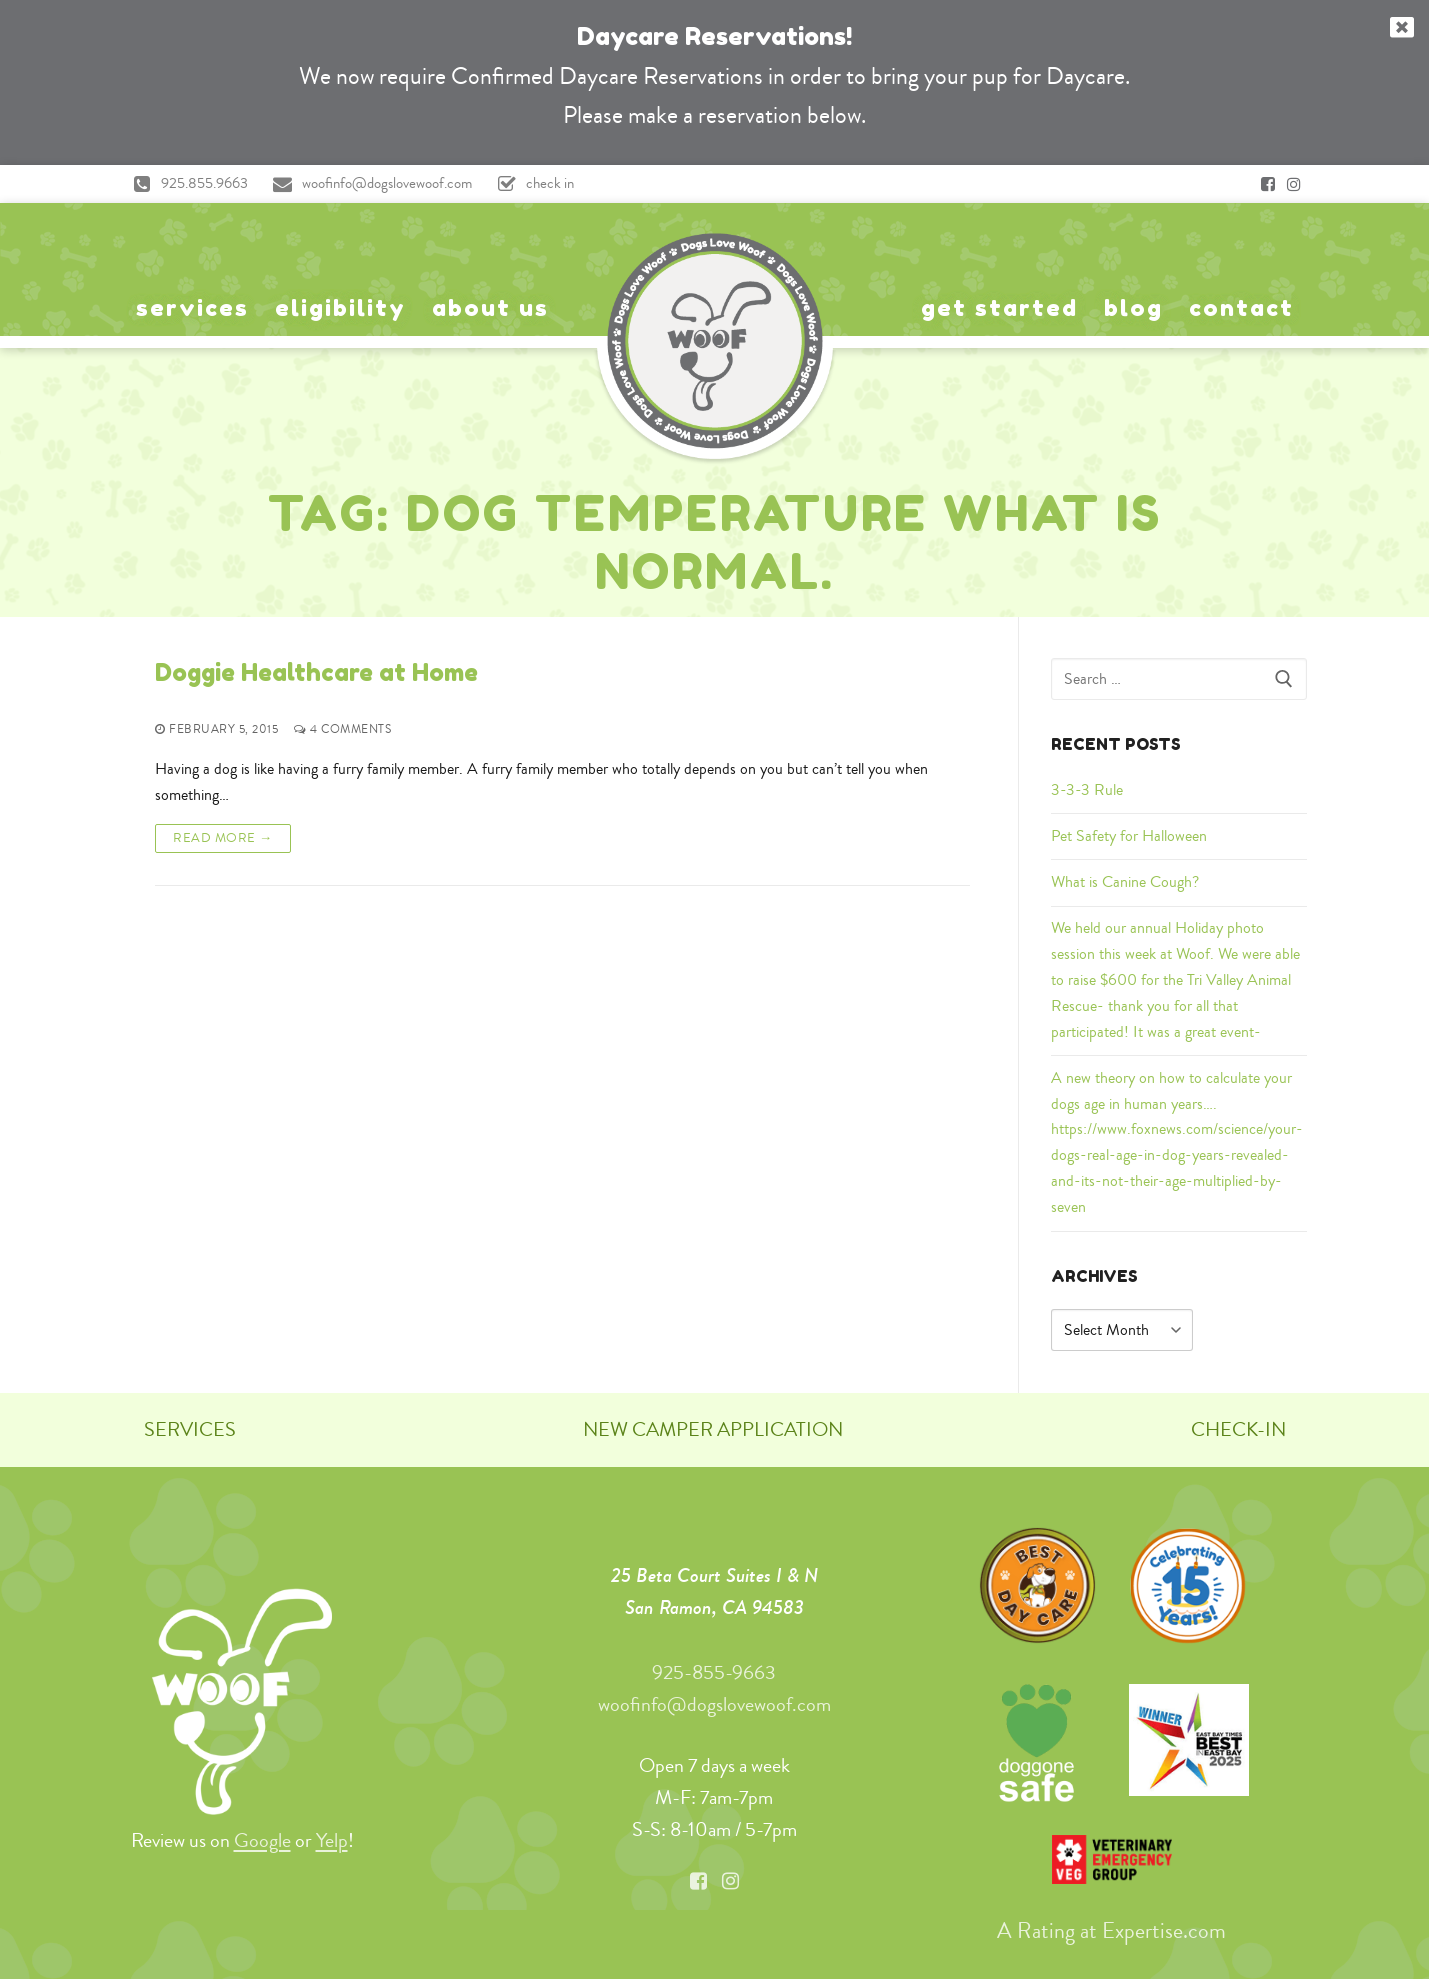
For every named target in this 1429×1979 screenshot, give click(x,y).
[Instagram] (1294, 184)
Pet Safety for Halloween (1129, 836)
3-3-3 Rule (1087, 790)
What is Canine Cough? (1125, 882)
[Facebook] (1268, 184)
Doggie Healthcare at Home (316, 672)
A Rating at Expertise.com (1111, 1930)
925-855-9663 (714, 1672)
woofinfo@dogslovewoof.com (368, 184)
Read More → (223, 838)
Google (262, 1840)
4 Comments (342, 730)
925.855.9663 (185, 184)
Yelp (332, 1840)
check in (531, 184)
